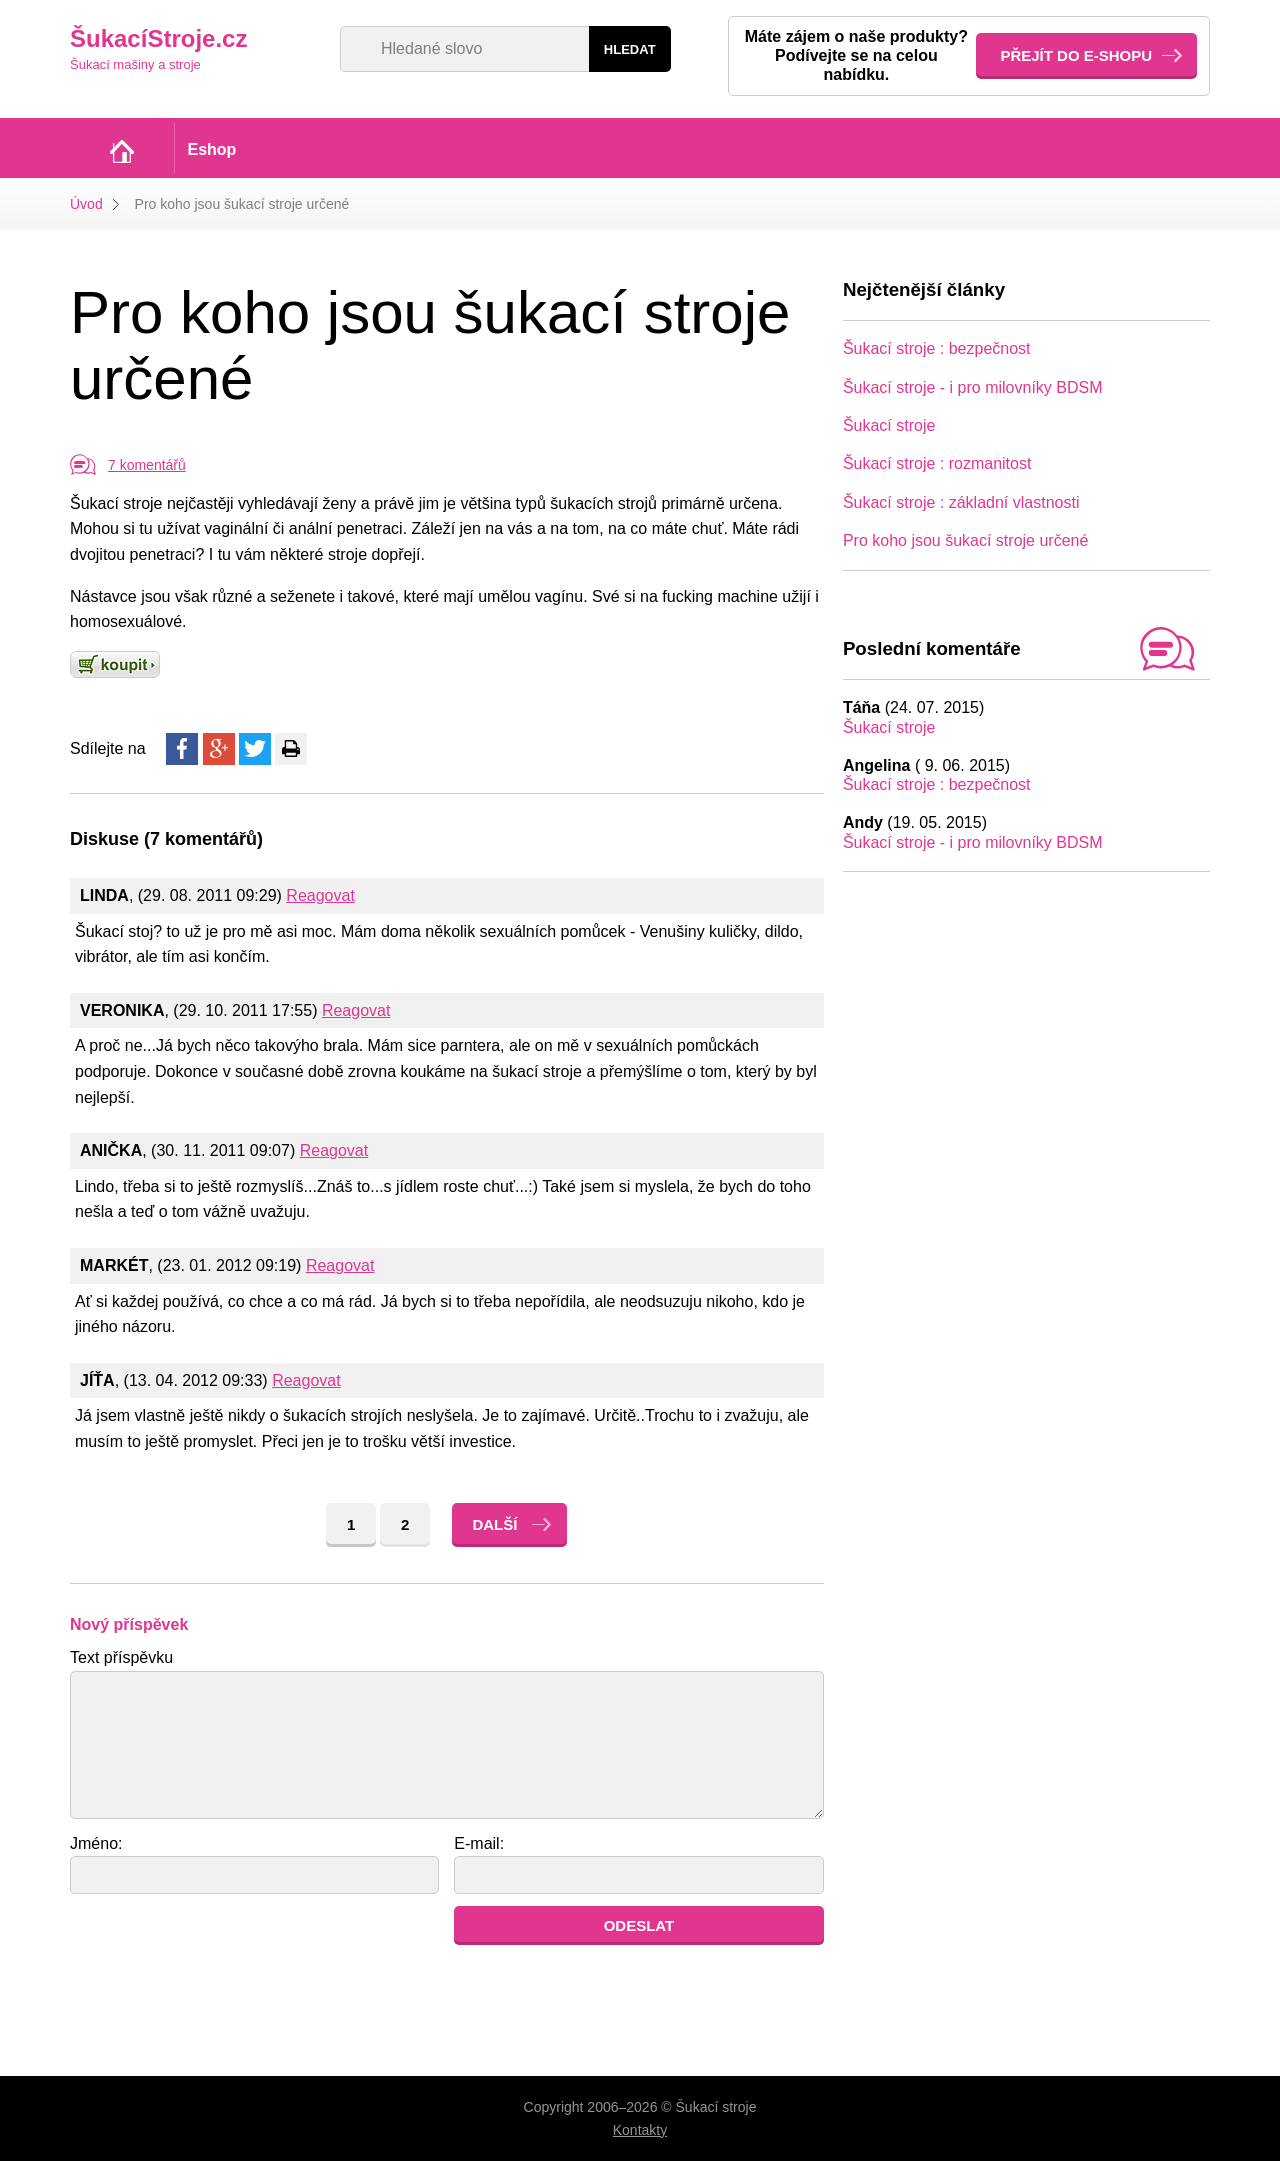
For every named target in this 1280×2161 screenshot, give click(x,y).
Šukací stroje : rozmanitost (937, 463)
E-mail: (479, 1843)
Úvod (86, 204)
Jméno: (96, 1843)
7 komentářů (147, 465)
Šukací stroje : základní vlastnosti (961, 502)
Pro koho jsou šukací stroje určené (965, 540)
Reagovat (320, 895)
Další (494, 1524)
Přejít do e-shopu (1076, 55)
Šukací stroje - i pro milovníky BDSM (973, 387)
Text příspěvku (121, 1657)
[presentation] (222, 1945)
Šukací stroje (889, 425)
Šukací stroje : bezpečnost (937, 348)
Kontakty (640, 2130)
